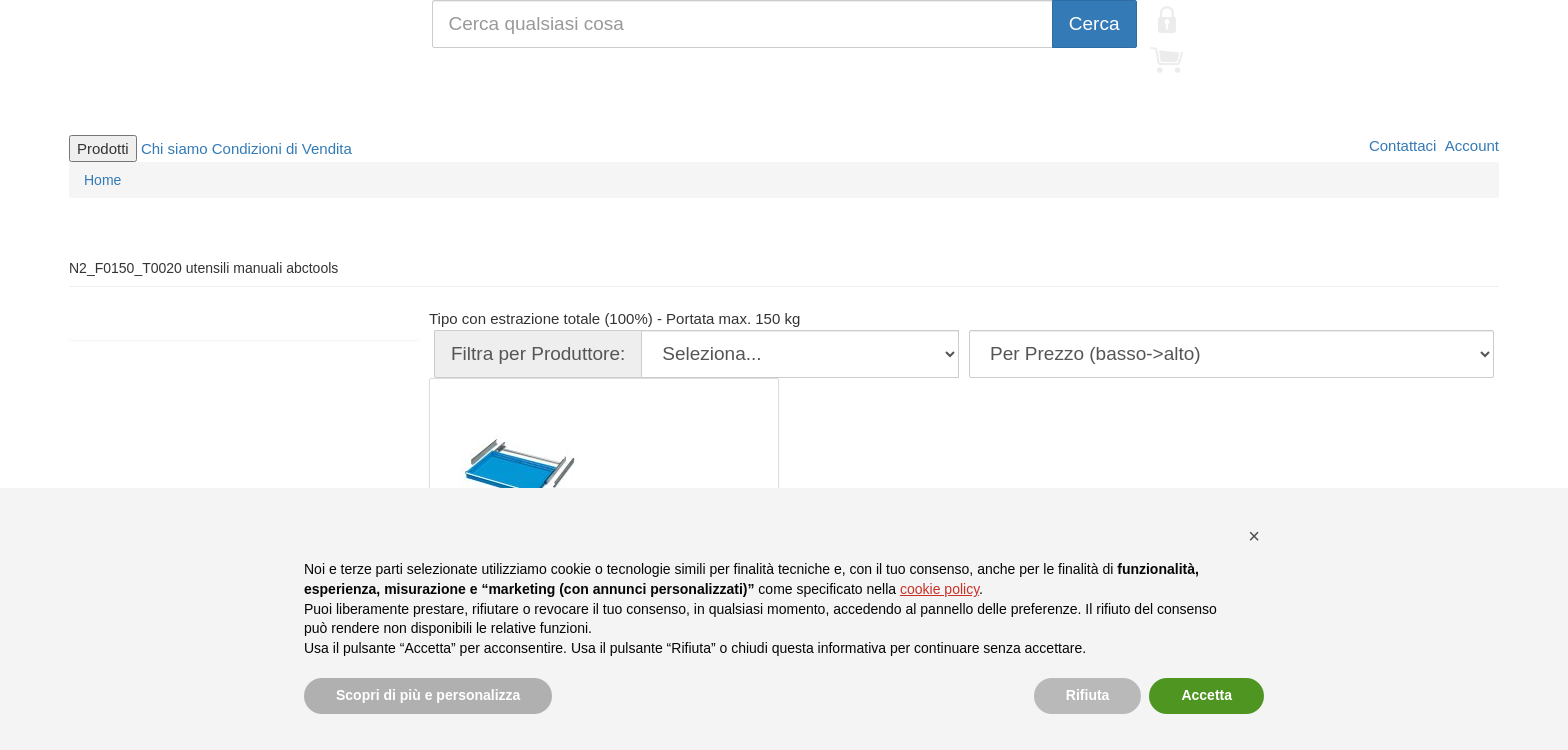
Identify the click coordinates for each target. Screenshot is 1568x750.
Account (1470, 145)
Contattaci (1401, 145)
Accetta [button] (1206, 695)
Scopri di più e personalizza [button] (428, 695)
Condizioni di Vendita (282, 148)
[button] (1254, 536)
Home (102, 180)
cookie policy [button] (939, 589)
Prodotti (103, 148)
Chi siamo (174, 148)
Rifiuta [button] (1088, 695)
